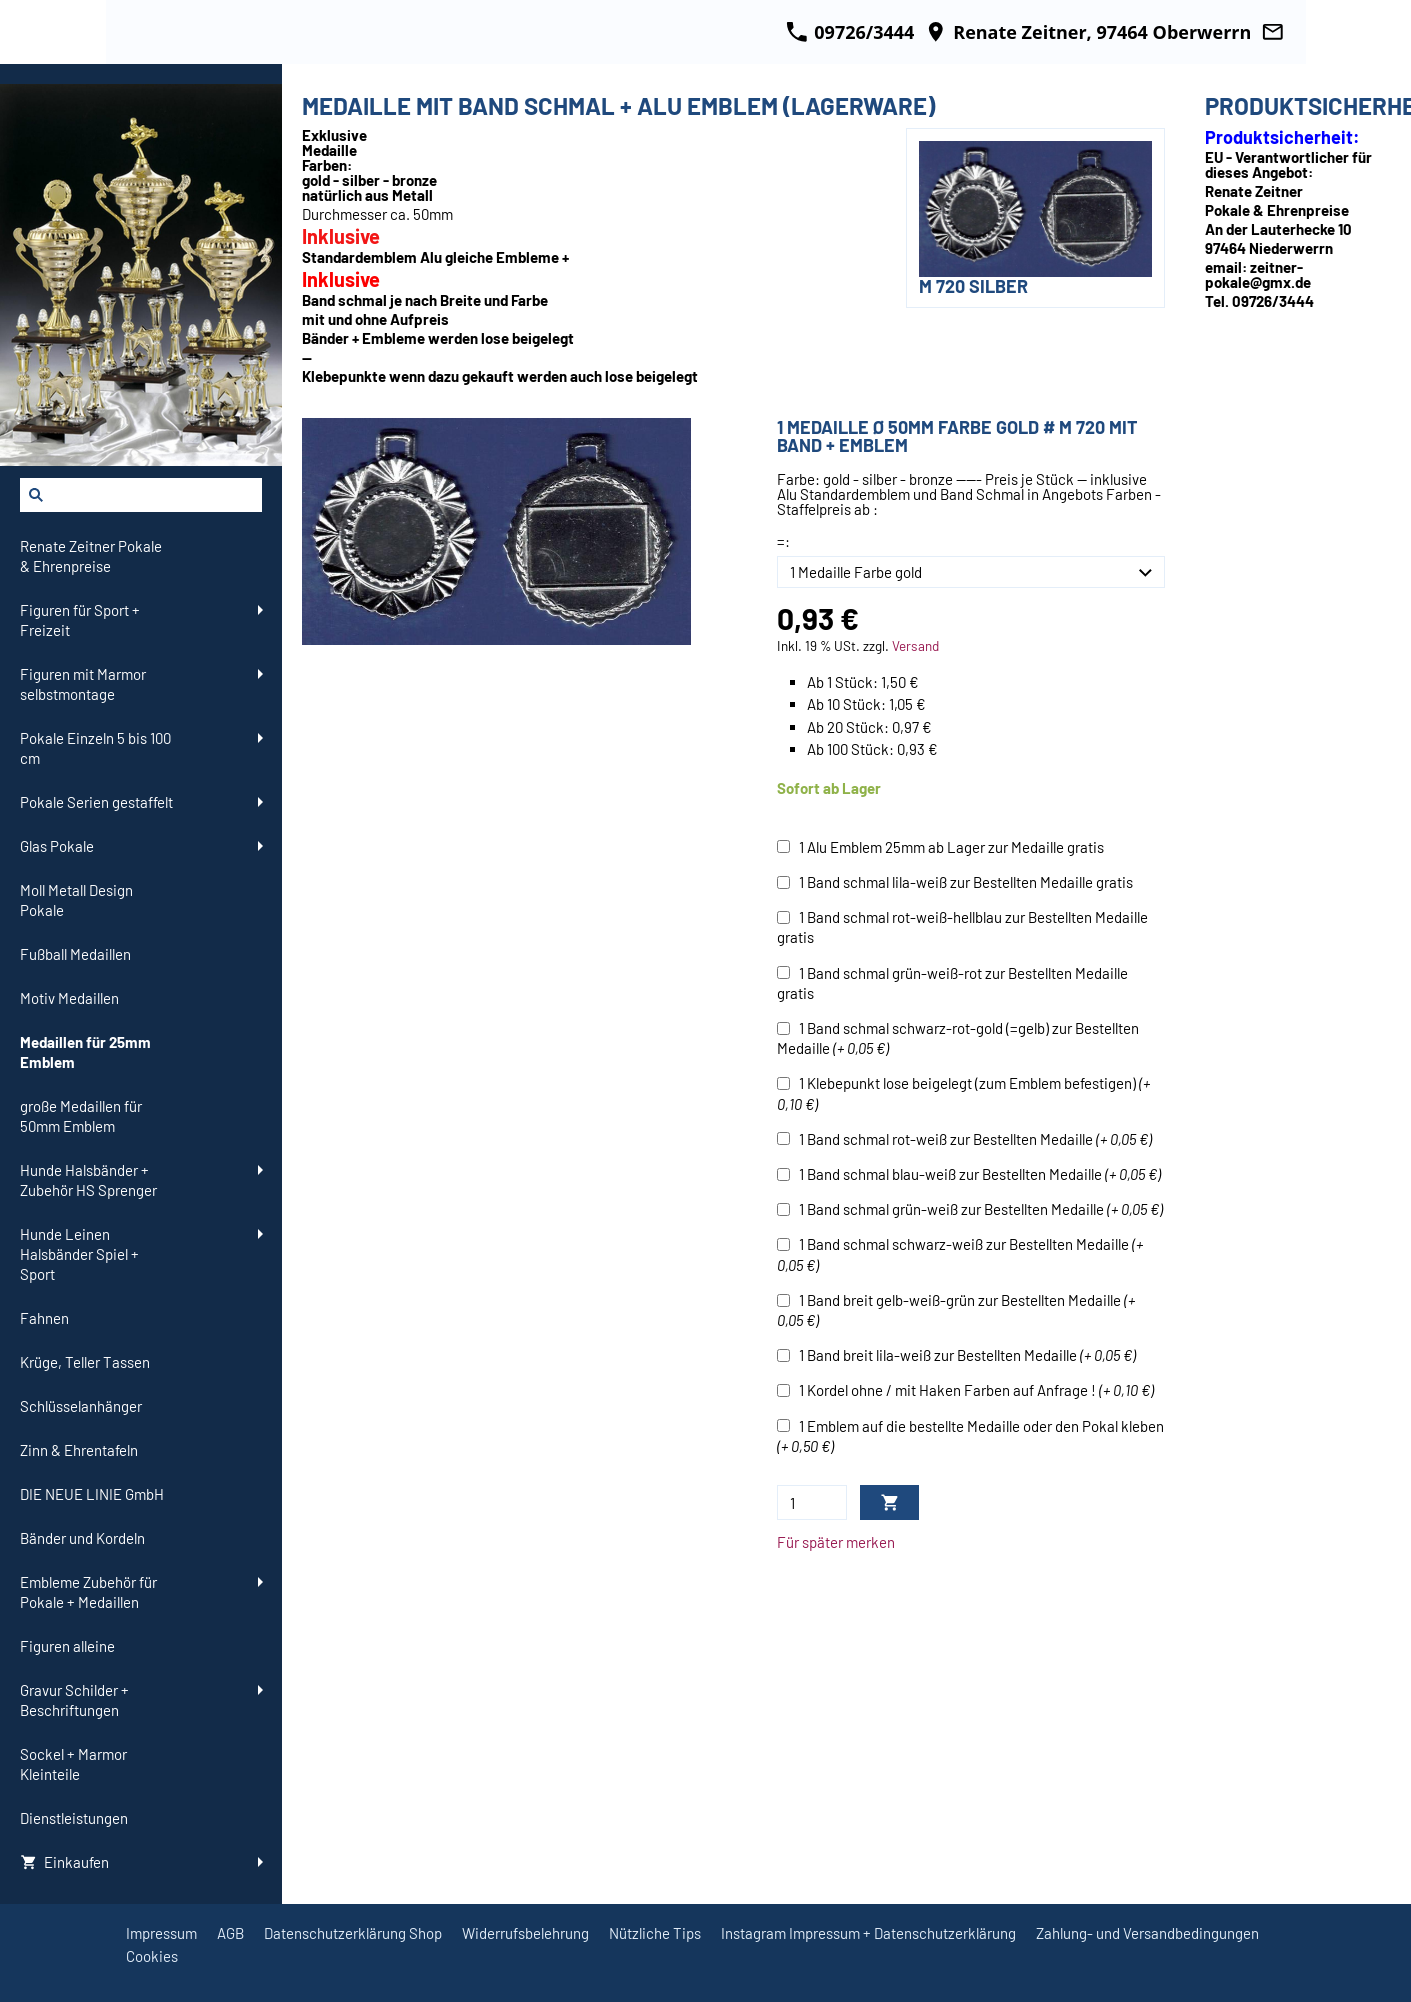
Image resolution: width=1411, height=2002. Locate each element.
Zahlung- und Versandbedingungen (1147, 1933)
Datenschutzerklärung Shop (353, 1933)
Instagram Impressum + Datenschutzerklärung (868, 1933)
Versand (915, 645)
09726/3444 (850, 32)
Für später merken (836, 1542)
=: (783, 541)
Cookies (152, 1956)
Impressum (161, 1933)
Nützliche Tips (655, 1933)
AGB (230, 1933)
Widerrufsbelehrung (525, 1933)
